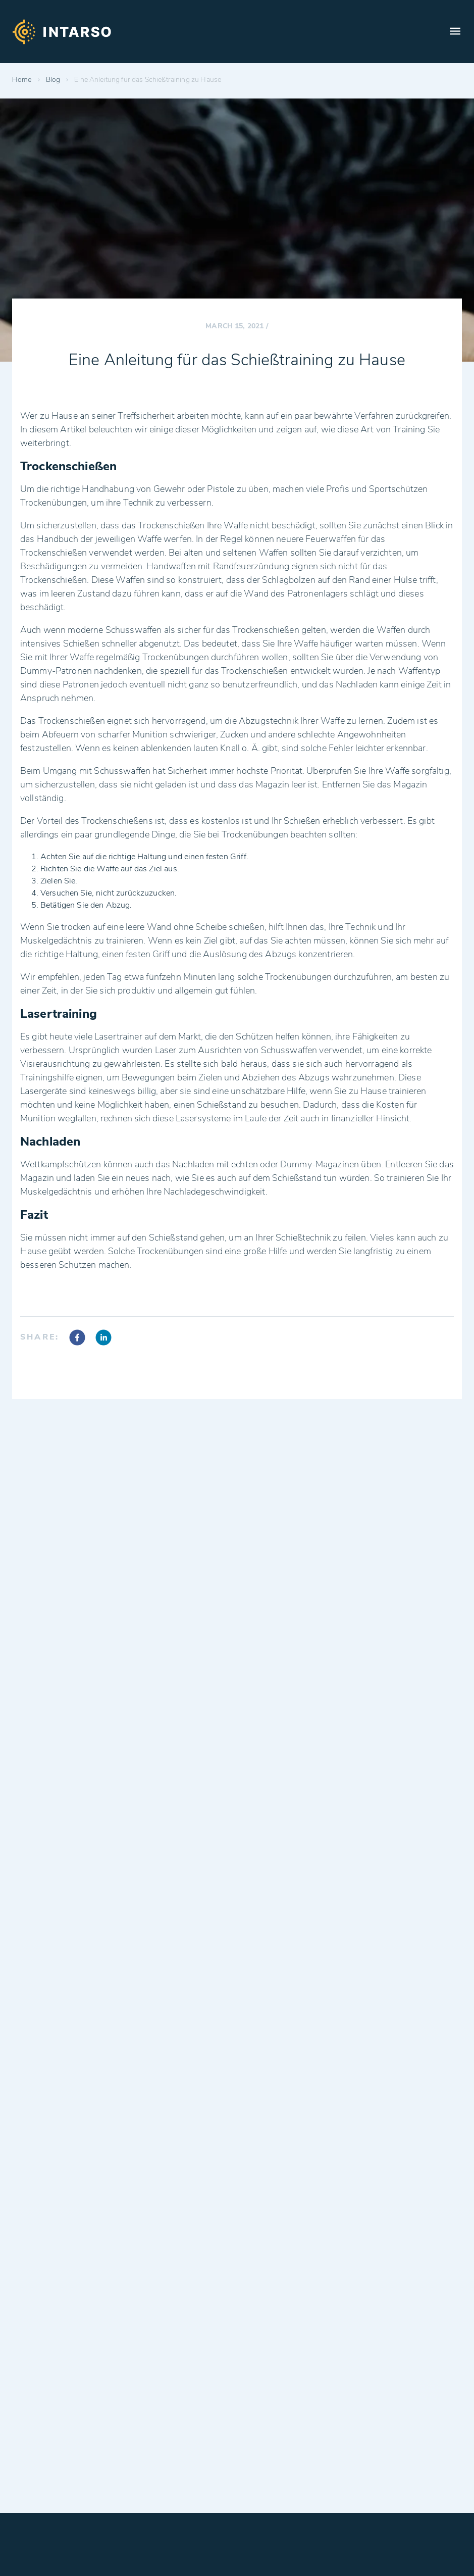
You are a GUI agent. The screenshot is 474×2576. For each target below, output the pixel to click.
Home (22, 79)
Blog (53, 79)
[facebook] (77, 1339)
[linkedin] (103, 1339)
